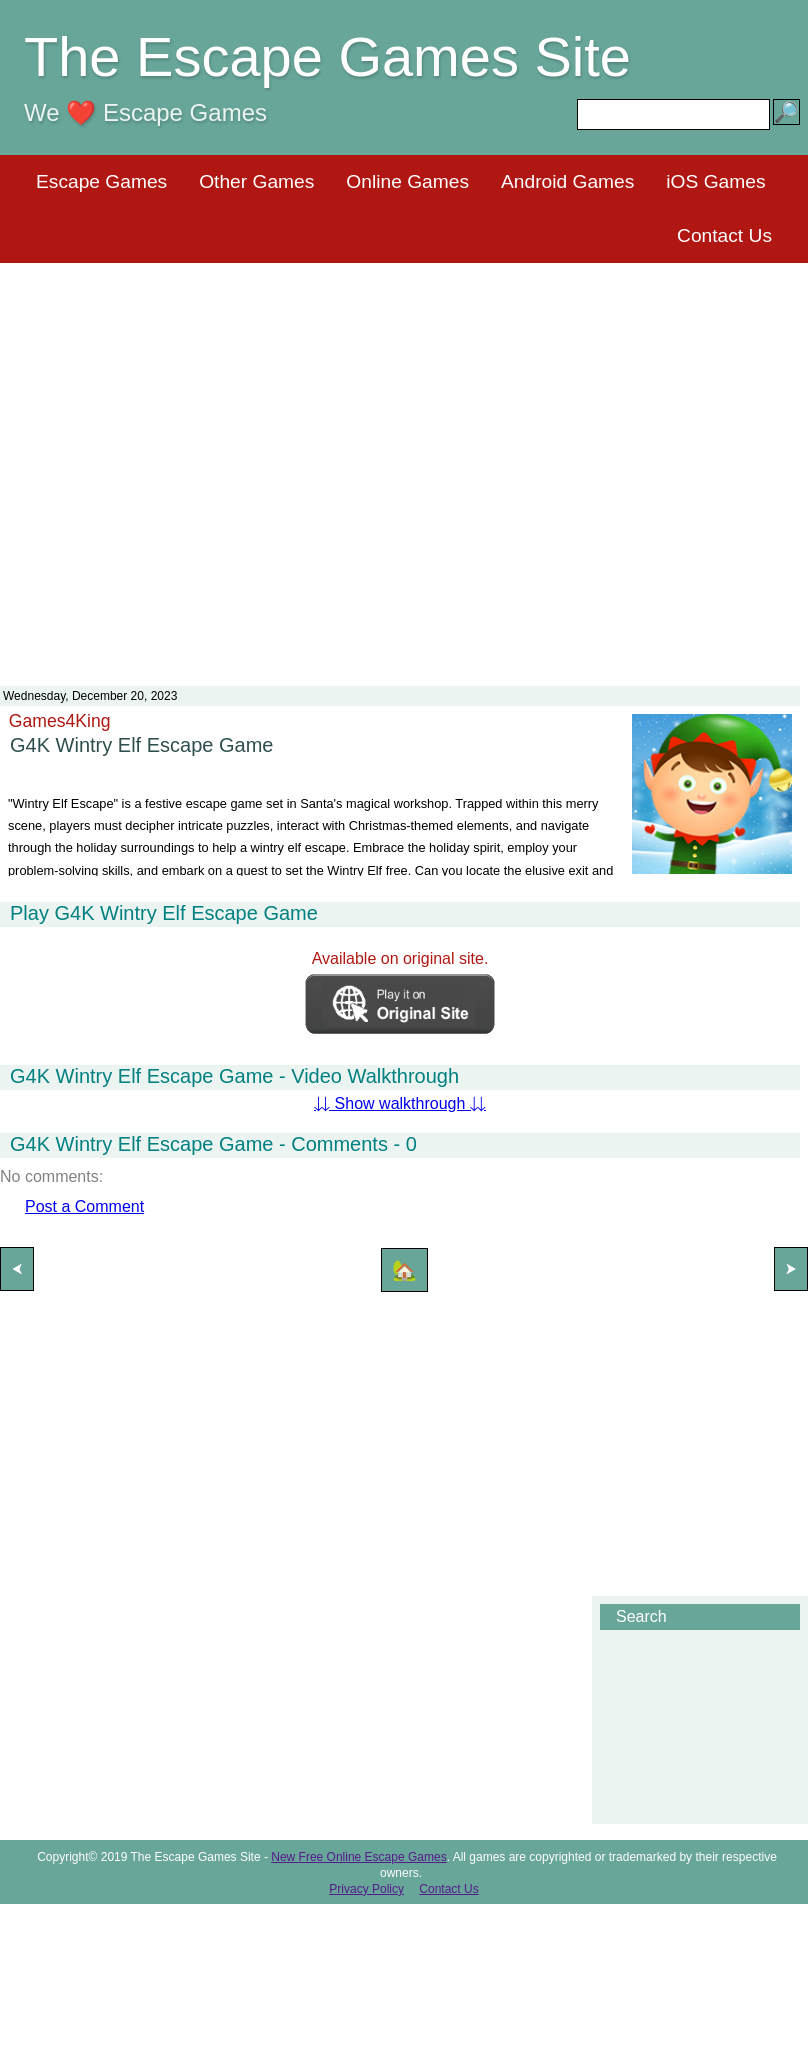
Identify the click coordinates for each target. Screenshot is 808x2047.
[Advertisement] (400, 462)
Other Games (256, 181)
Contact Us (724, 235)
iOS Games (715, 181)
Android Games (567, 181)
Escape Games (101, 181)
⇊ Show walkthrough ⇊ (400, 1103)
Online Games (407, 181)
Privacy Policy (366, 1889)
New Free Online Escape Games (358, 1857)
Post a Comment (84, 1206)
